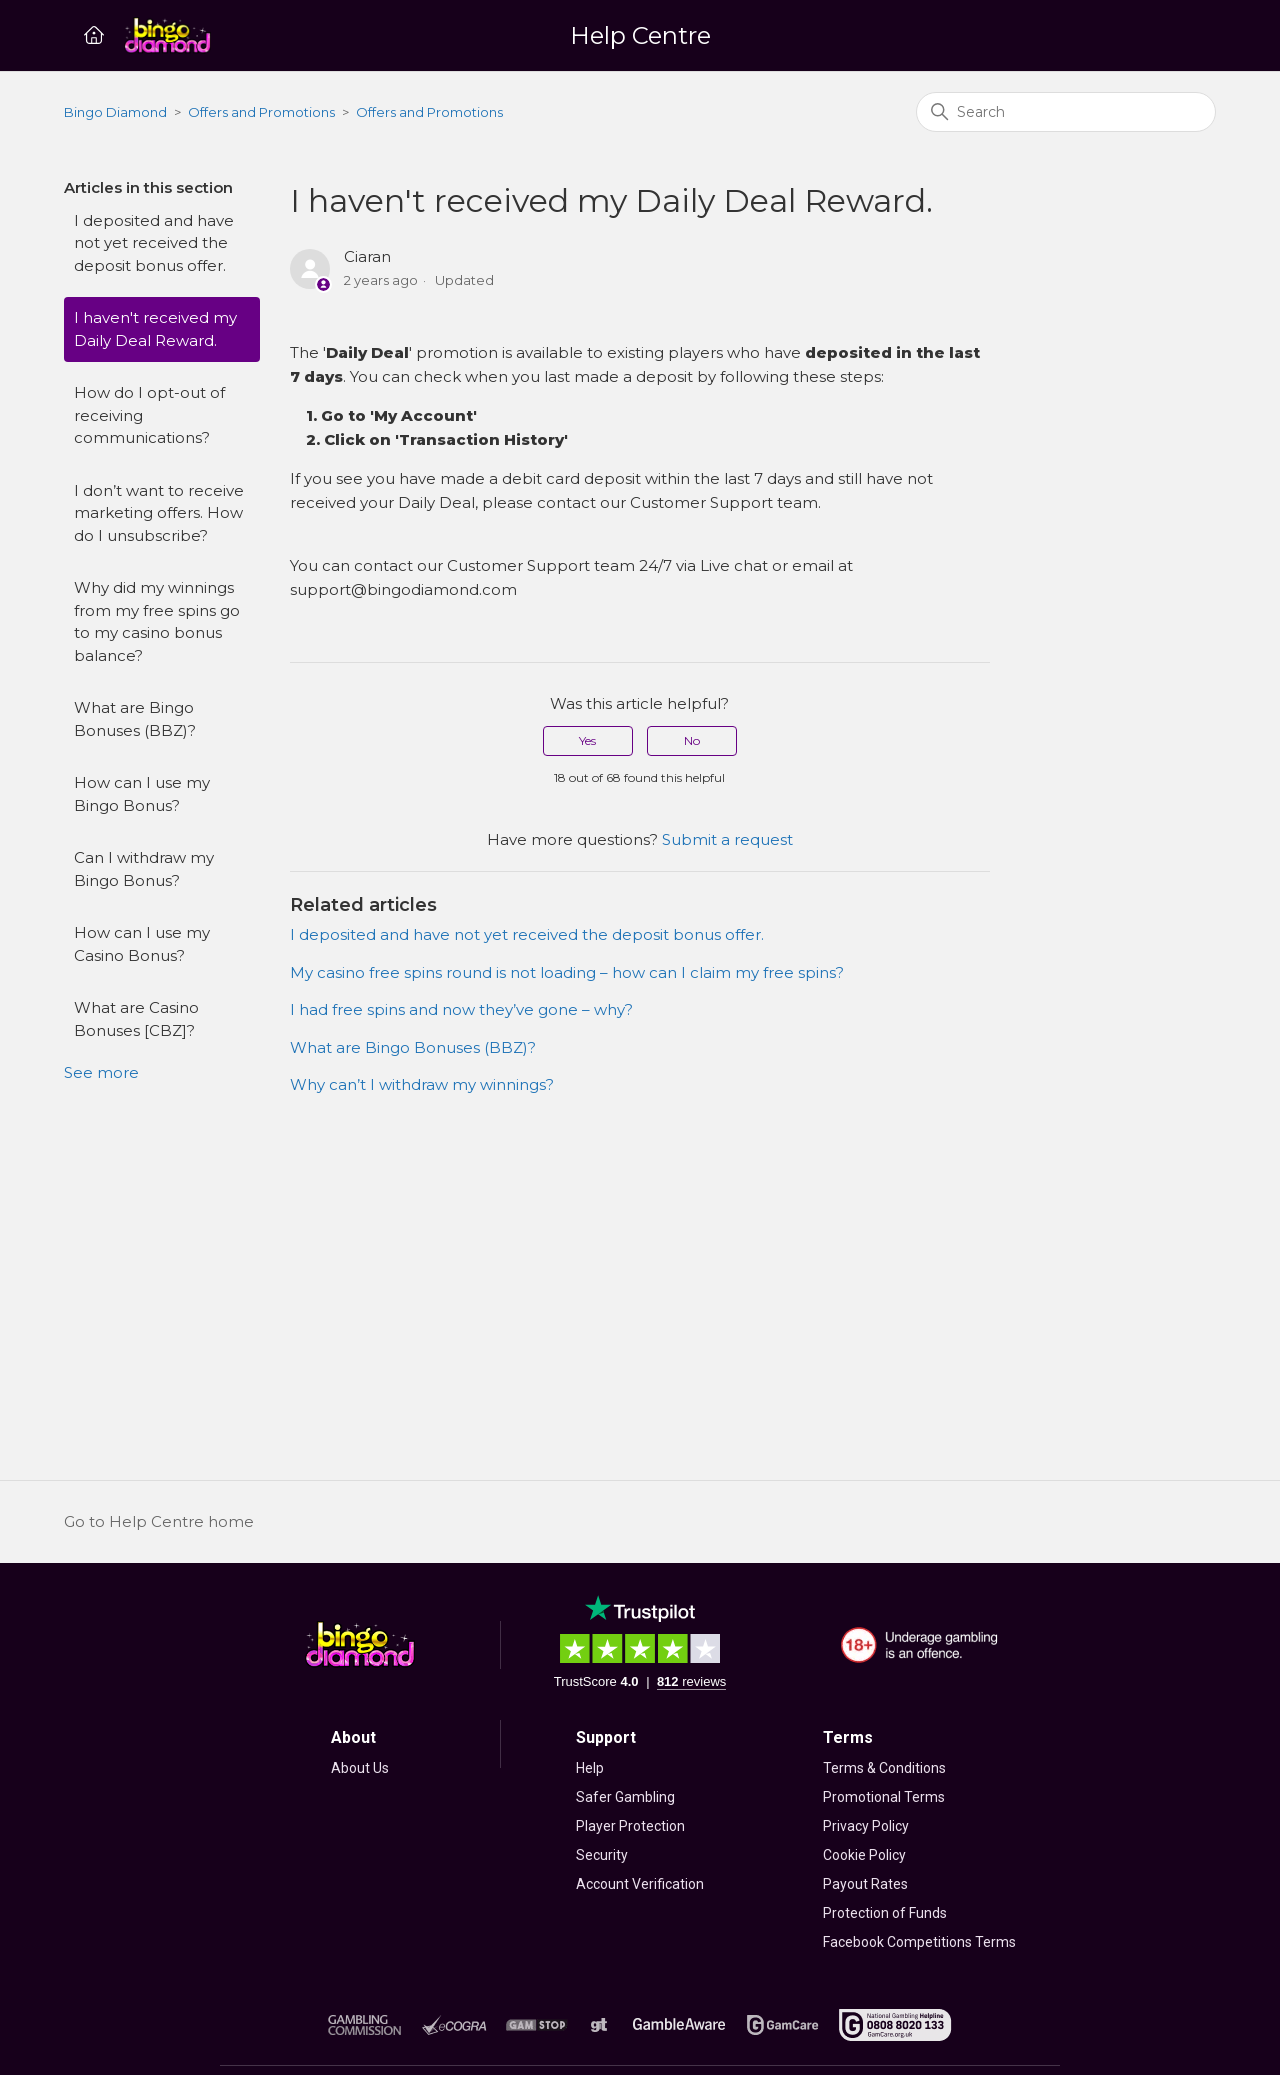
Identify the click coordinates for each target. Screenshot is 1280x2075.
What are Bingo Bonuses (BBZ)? (135, 719)
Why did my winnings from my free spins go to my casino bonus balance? (157, 621)
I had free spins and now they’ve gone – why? (461, 1009)
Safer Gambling (625, 1797)
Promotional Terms (884, 1797)
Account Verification (640, 1884)
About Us (360, 1768)
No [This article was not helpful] (692, 740)
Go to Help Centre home (159, 1521)
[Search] (1066, 112)
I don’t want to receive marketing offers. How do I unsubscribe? (159, 513)
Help (590, 1768)
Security (602, 1855)
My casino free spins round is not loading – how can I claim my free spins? (567, 972)
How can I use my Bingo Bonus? (142, 794)
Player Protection (630, 1826)
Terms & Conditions (884, 1768)
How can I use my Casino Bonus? (142, 944)
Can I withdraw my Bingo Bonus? (144, 869)
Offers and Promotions (261, 112)
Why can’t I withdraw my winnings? (422, 1084)
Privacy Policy (866, 1826)
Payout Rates (865, 1884)
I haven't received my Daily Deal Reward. (155, 329)
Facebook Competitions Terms (919, 1942)
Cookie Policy (864, 1855)
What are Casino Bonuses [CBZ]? (136, 1019)
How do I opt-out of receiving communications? (149, 415)
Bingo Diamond (115, 112)
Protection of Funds (885, 1913)
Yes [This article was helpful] (587, 740)
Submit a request (727, 839)
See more (101, 1072)
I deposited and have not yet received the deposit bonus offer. (154, 243)
